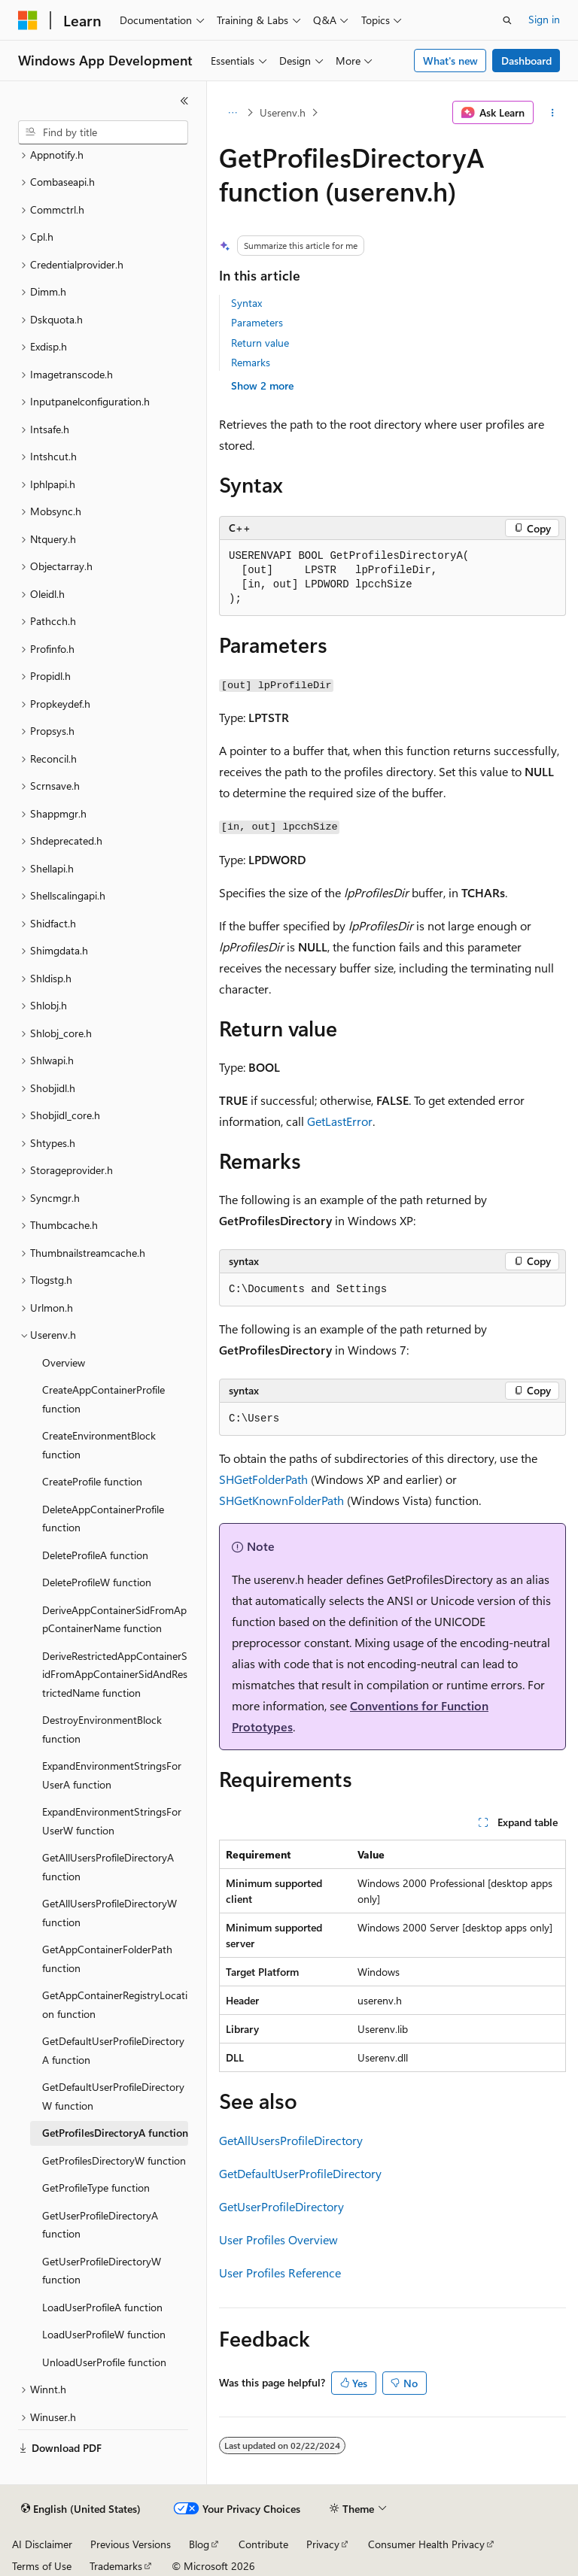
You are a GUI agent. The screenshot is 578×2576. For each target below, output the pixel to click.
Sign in (544, 19)
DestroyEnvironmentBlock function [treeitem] (102, 1729)
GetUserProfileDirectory (281, 2206)
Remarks (250, 362)
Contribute (263, 2544)
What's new (450, 60)
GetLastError (340, 1121)
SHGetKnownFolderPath (281, 1500)
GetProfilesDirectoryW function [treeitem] (114, 2160)
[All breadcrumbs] (232, 113)
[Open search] (507, 20)
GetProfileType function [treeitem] (96, 2187)
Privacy (322, 2544)
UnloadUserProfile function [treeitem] (104, 2362)
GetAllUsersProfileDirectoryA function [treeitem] (108, 1866)
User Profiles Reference (280, 2272)
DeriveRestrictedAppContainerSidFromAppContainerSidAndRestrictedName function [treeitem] (114, 1674)
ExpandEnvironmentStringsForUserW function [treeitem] (111, 1820)
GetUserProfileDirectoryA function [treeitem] (100, 2224)
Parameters (257, 322)
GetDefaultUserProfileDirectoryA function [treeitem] (113, 2050)
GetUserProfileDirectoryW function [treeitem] (101, 2270)
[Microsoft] (28, 20)
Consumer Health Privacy (426, 2544)
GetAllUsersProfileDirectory (291, 2140)
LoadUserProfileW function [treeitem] (104, 2334)
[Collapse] (184, 100)
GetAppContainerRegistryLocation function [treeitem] (114, 2004)
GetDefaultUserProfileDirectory (300, 2173)
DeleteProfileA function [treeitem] (95, 1555)
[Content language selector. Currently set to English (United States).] (81, 2509)
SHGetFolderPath (263, 1479)
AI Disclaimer (42, 2544)
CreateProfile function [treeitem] (92, 1481)
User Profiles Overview (278, 2239)
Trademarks (116, 2566)
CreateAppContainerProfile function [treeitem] (103, 1398)
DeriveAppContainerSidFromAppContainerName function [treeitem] (114, 1619)
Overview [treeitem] (63, 1362)
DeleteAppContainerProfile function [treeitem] (103, 1518)
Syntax (246, 303)
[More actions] (553, 113)
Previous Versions (130, 2544)
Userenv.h (283, 112)
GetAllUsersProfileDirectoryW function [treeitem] (109, 1912)
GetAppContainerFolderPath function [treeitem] (107, 1958)
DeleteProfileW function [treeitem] (96, 1582)
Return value (260, 342)
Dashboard (526, 60)
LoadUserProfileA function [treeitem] (102, 2307)
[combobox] (103, 132)
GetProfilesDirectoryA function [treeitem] (115, 2132)
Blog (199, 2544)
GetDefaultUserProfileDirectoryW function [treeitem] (113, 2096)
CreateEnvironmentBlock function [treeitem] (99, 1444)
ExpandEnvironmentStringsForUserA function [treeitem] (111, 1775)
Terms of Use (41, 2566)
